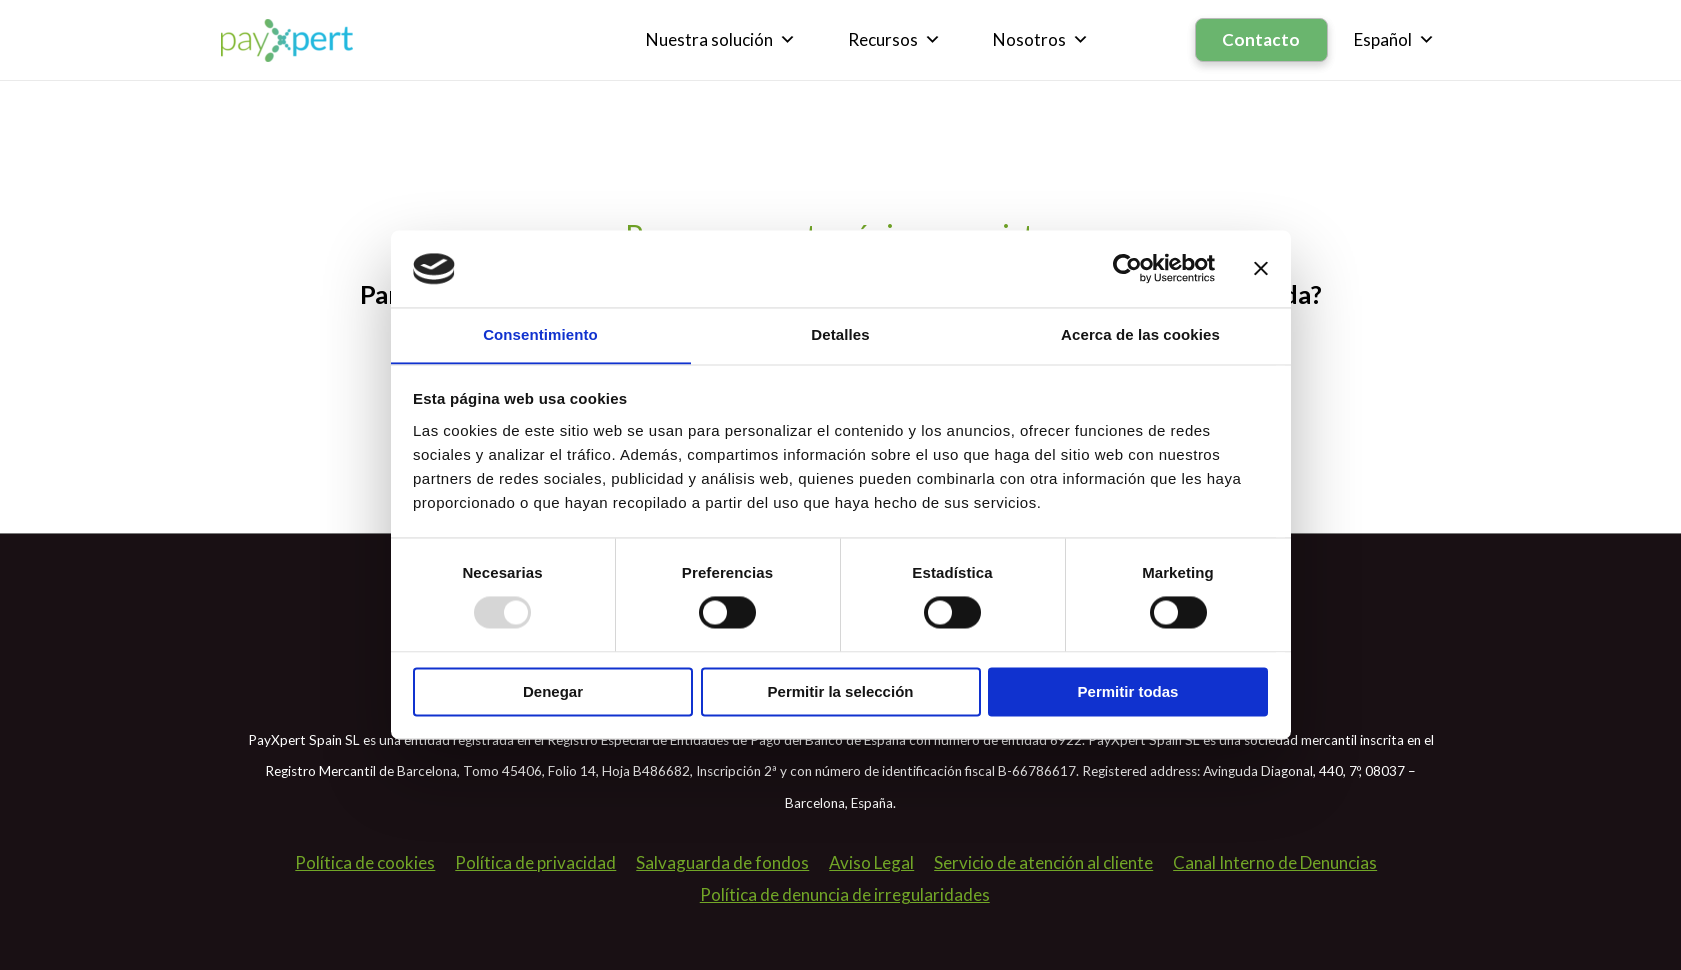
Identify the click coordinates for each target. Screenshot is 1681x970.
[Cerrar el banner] (1261, 268)
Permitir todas (1128, 692)
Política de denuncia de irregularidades (845, 894)
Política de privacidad (535, 862)
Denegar (553, 692)
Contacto (1262, 39)
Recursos (895, 40)
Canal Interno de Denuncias (1275, 862)
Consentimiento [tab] (540, 334)
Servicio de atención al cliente (1043, 862)
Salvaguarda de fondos (722, 862)
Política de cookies (365, 862)
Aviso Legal (871, 862)
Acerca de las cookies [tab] (1140, 334)
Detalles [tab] (840, 334)
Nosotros (1042, 40)
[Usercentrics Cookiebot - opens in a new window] (1127, 268)
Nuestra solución (722, 40)
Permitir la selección (841, 692)
